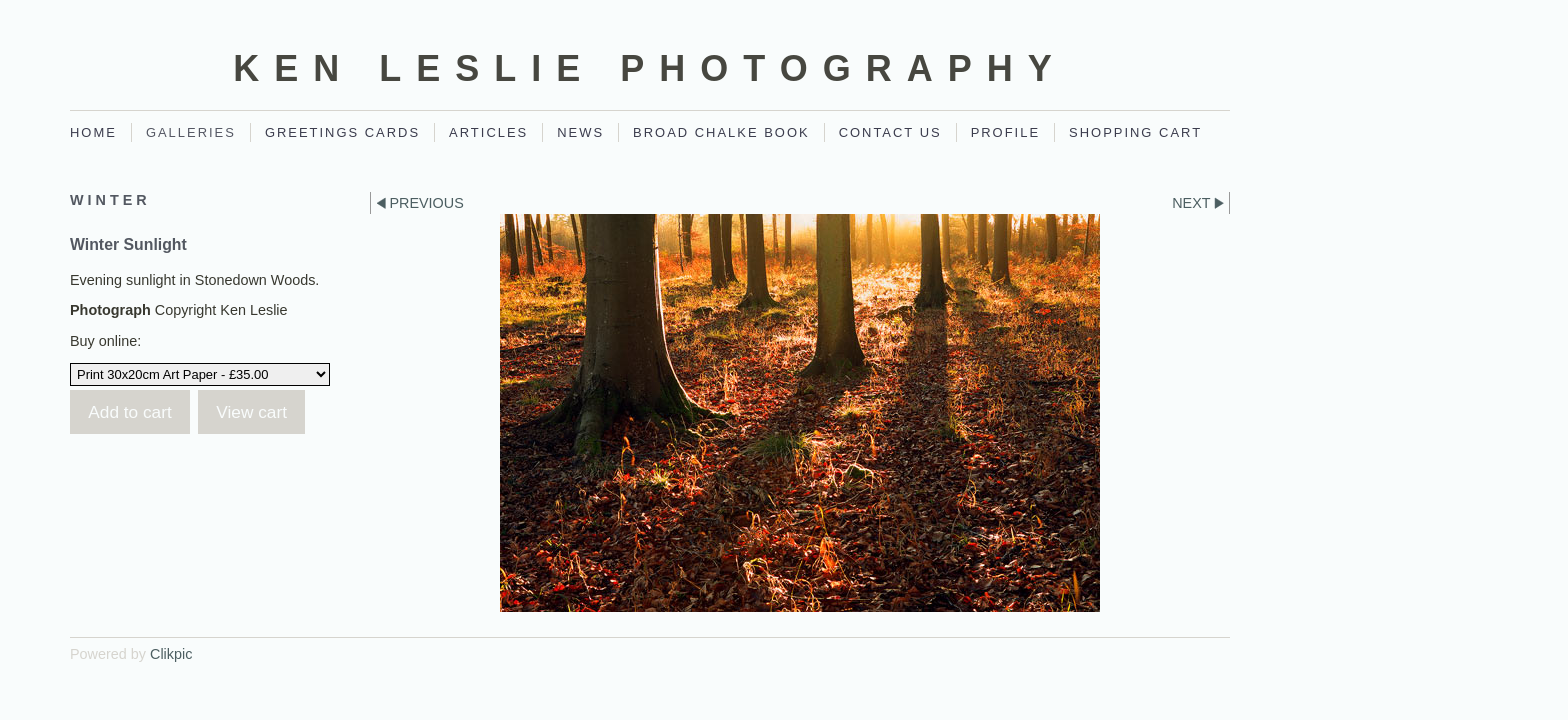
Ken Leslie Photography (649, 68)
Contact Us (890, 132)
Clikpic (171, 654)
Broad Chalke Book (721, 132)
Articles (488, 132)
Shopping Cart (1135, 132)
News (580, 132)
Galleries (191, 132)
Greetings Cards (342, 132)
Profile (1005, 132)
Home (93, 132)
